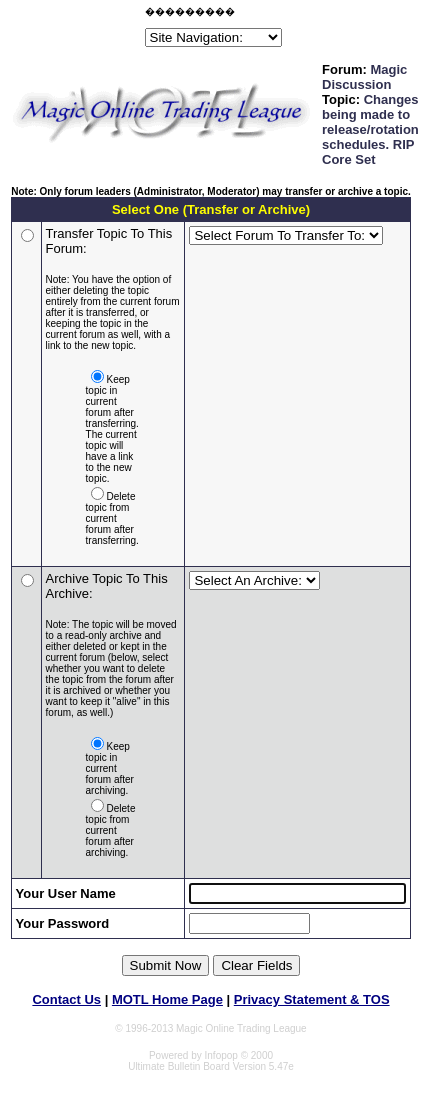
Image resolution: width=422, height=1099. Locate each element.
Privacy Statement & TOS (312, 999)
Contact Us (66, 999)
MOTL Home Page (167, 999)
